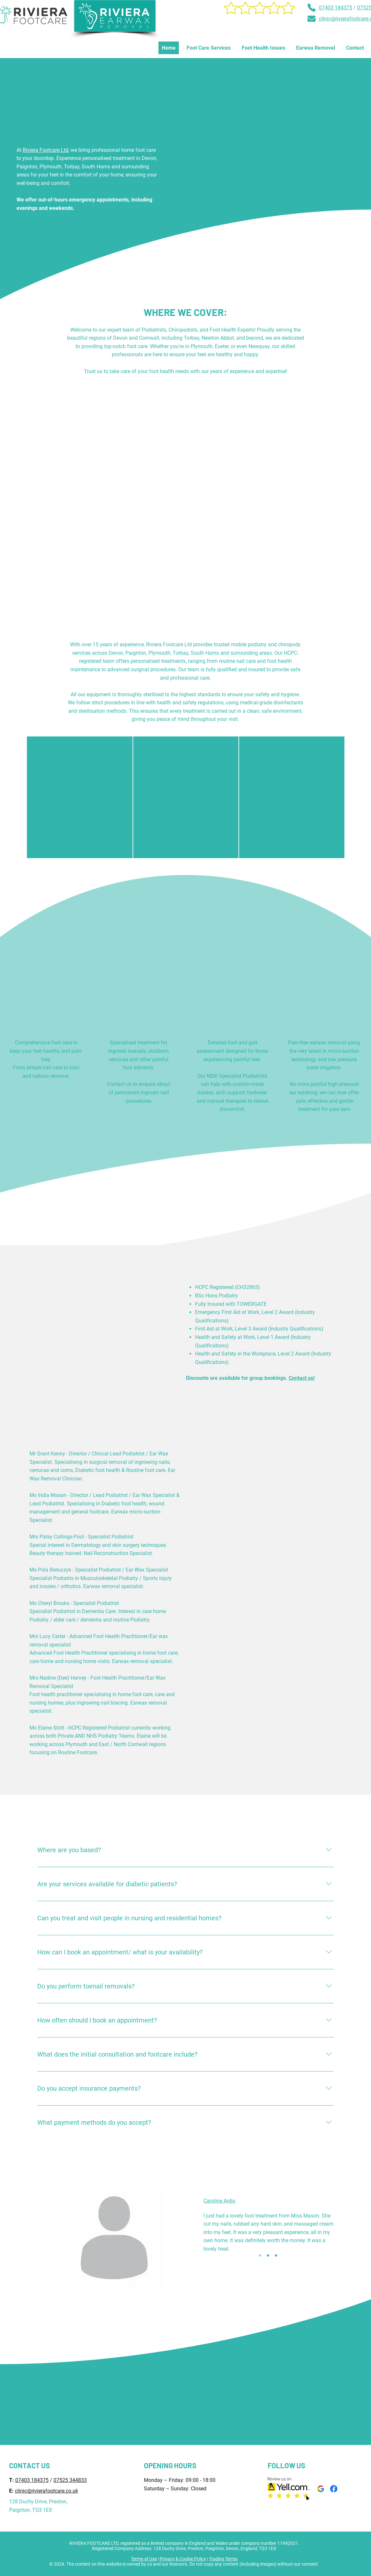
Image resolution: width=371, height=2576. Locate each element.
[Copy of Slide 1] (268, 2255)
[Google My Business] (321, 2489)
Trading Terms (223, 2558)
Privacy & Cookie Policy (183, 2558)
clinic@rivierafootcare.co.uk (46, 2491)
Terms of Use (144, 2558)
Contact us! (302, 1378)
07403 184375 (335, 8)
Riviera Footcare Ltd (45, 150)
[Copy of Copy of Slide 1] (276, 2255)
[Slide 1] (260, 2255)
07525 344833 (70, 2480)
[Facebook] (334, 2489)
